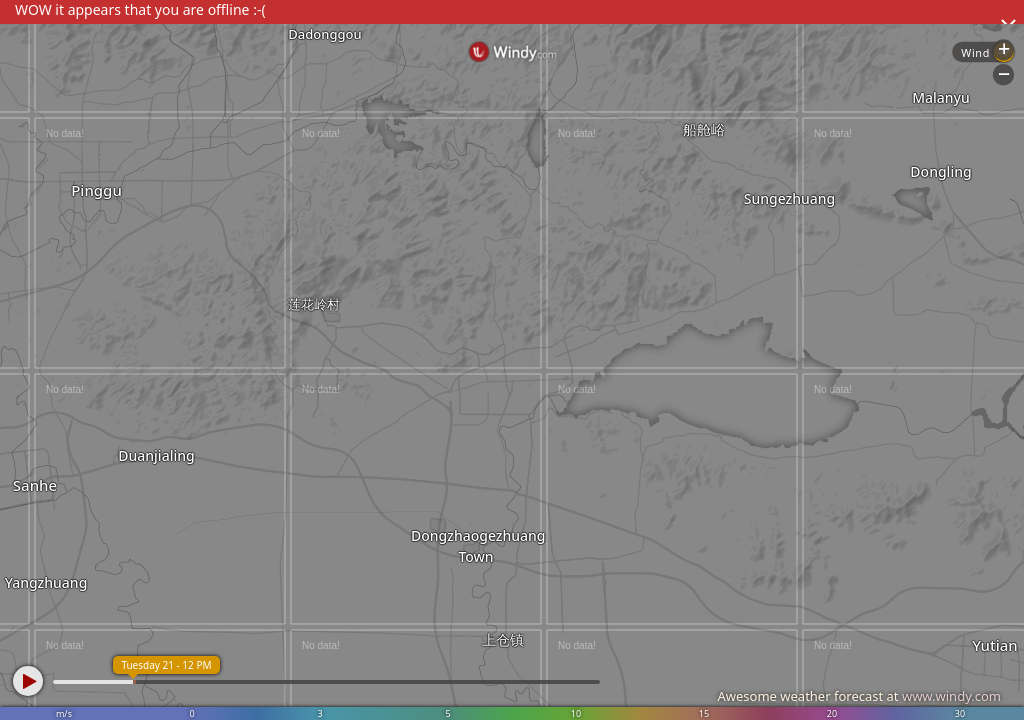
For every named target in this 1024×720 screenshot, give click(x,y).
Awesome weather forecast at (859, 696)
